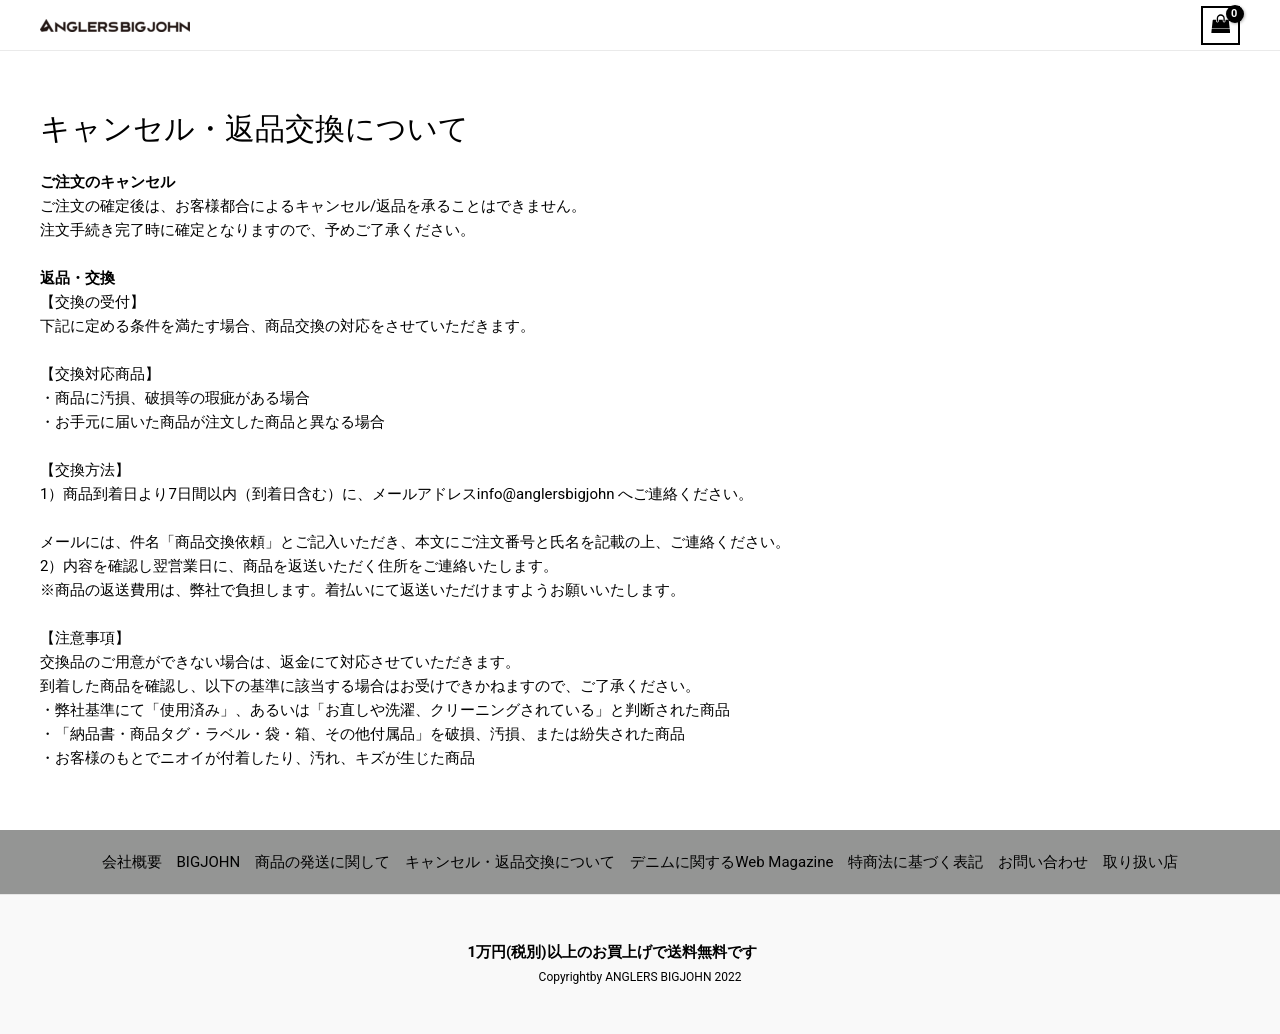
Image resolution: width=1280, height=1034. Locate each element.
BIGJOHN (209, 862)
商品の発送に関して (322, 862)
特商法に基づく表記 (915, 862)
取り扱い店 (1140, 862)
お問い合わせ (1043, 862)
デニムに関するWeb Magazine (731, 862)
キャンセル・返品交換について (510, 862)
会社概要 (132, 862)
